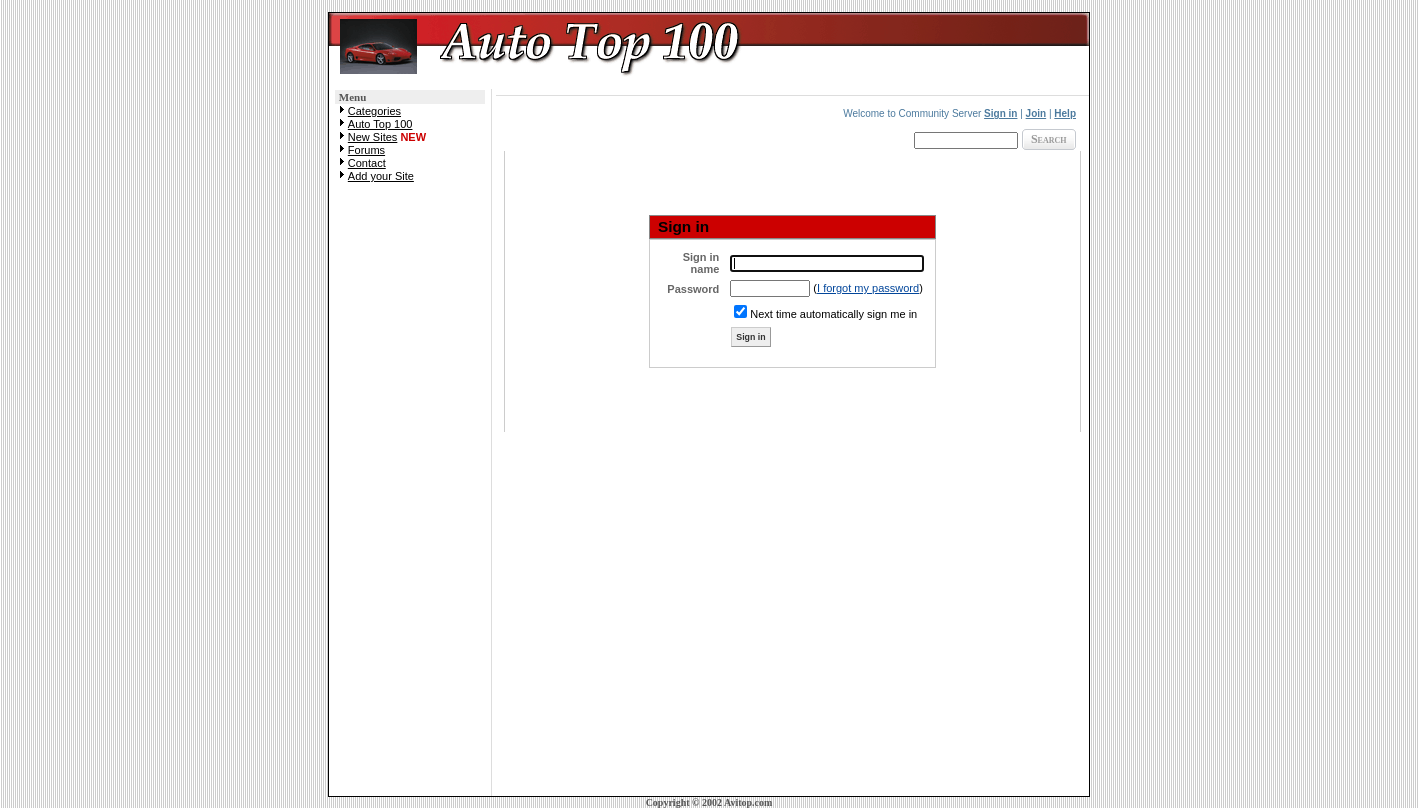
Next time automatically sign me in (833, 314)
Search (1049, 139)
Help (1065, 113)
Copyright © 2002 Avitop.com (709, 802)
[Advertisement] (410, 496)
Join (1036, 113)
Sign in (1000, 113)
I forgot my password (868, 288)
